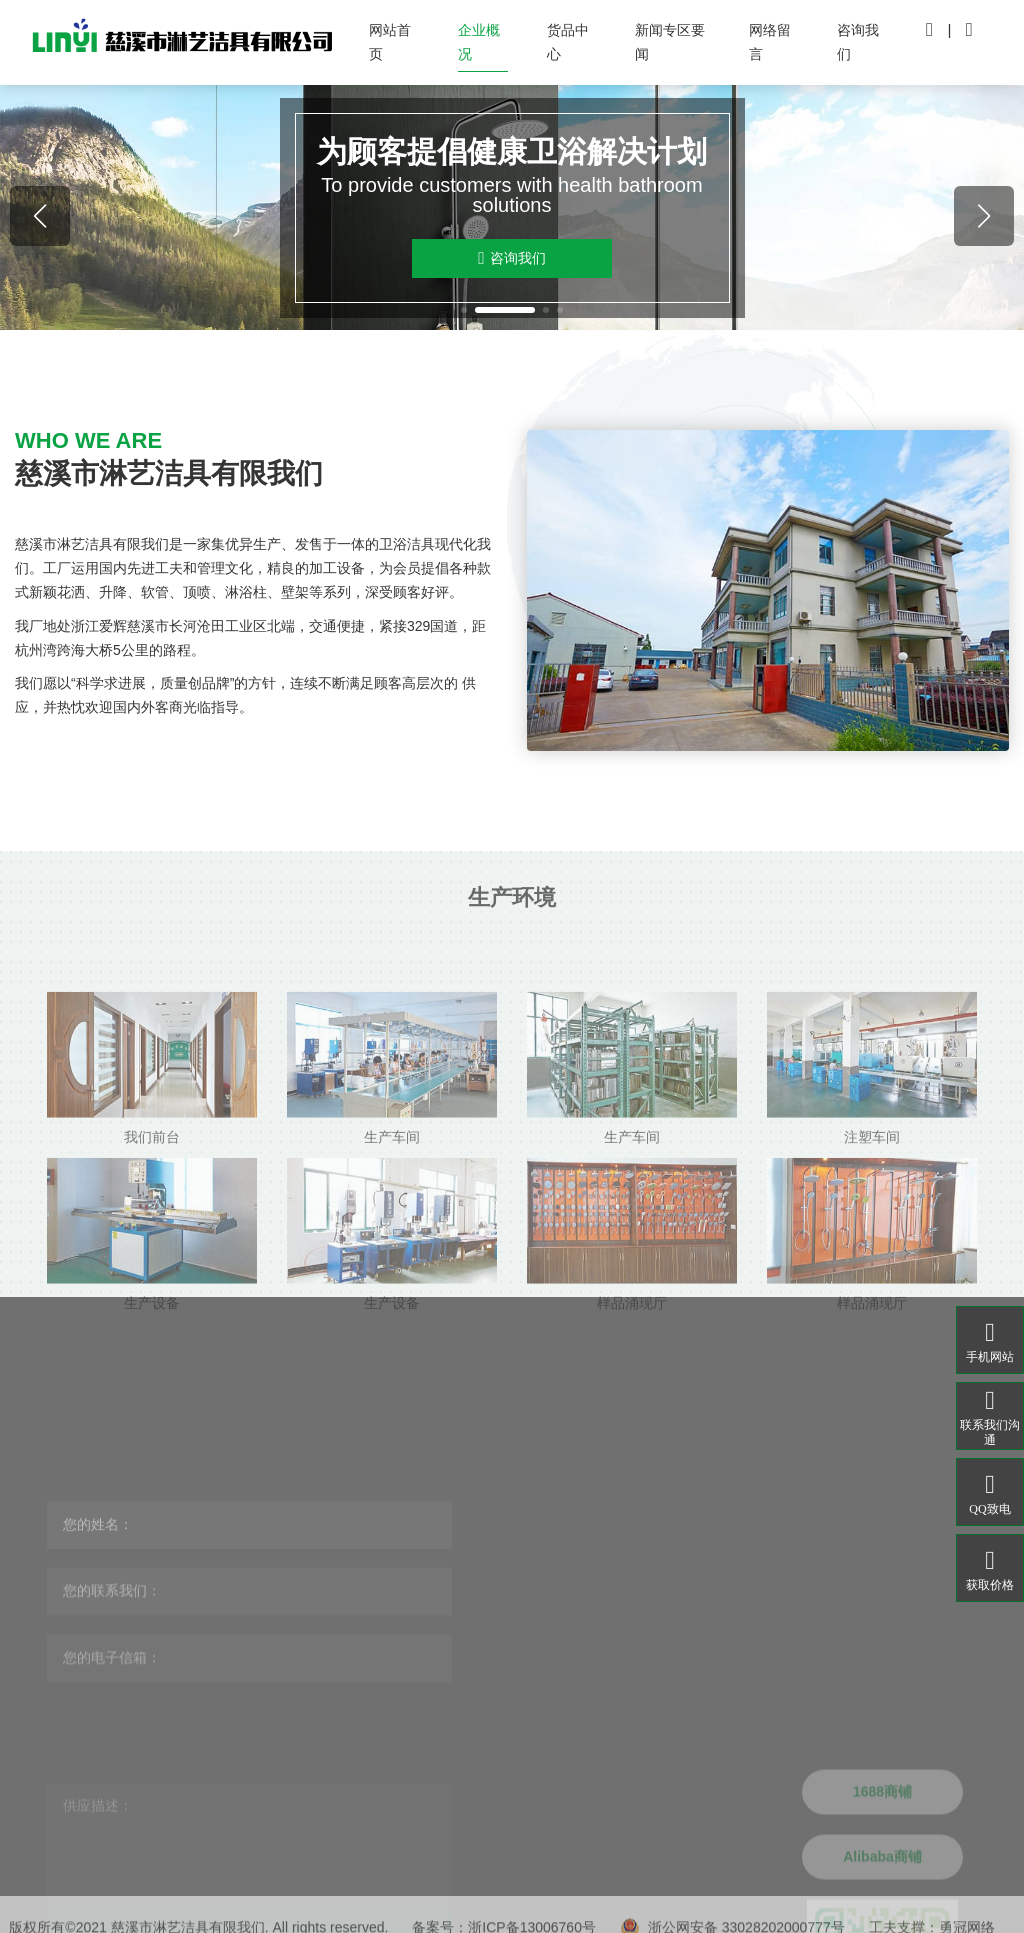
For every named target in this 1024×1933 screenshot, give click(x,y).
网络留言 (770, 42)
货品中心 (568, 42)
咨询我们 (858, 42)
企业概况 (479, 42)
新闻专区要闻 (670, 42)
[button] (464, 310)
